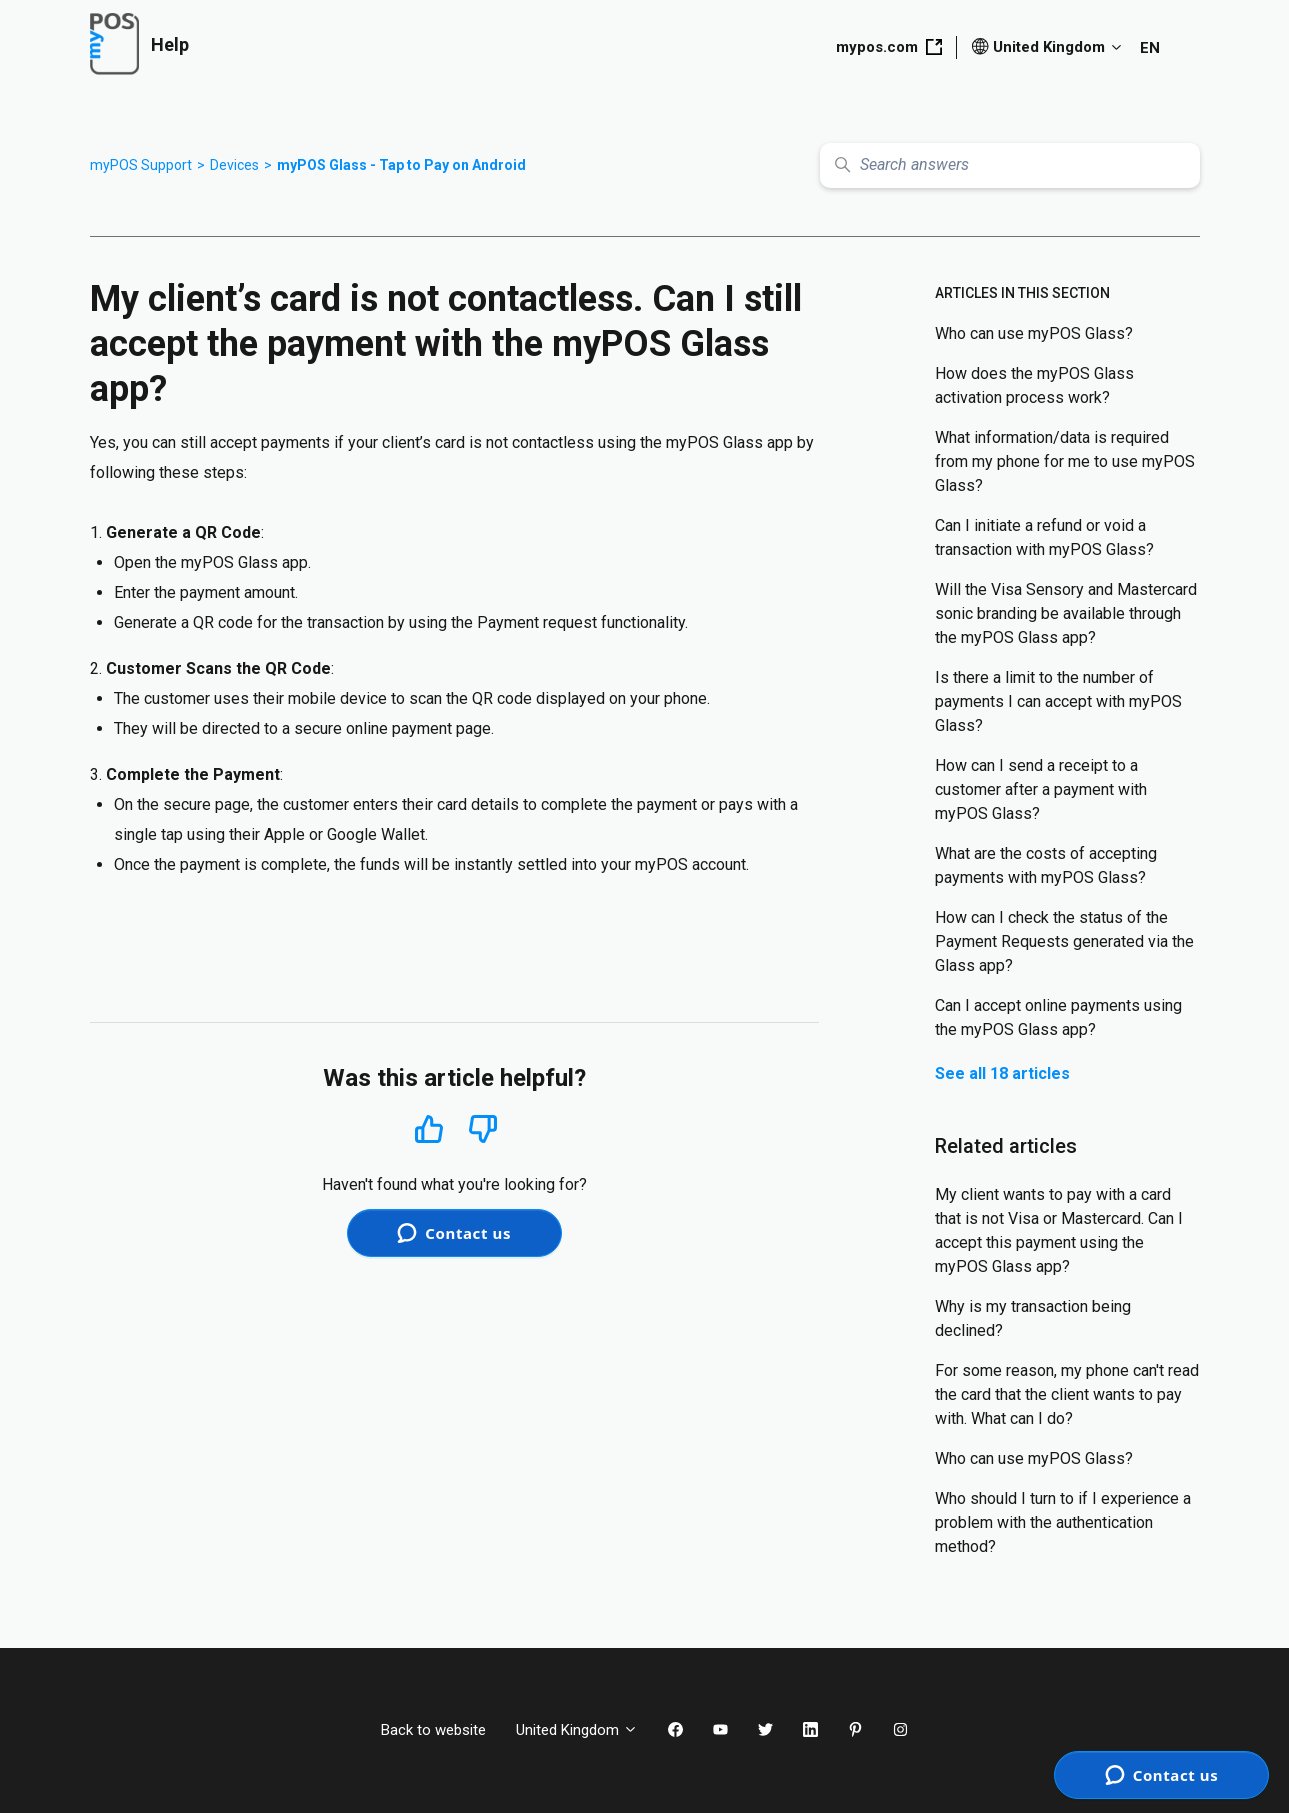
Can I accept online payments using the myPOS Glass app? (1058, 1017)
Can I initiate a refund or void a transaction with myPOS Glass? (1044, 537)
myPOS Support (141, 165)
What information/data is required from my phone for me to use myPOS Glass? (1065, 461)
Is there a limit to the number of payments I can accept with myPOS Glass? (1058, 701)
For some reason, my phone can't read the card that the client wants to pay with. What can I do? (1067, 1394)
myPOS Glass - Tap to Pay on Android (401, 165)
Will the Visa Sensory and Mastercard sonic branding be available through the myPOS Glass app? (1066, 613)
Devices (234, 165)
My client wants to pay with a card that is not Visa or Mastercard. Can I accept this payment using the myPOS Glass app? (1059, 1230)
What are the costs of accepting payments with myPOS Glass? (1046, 865)
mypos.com (889, 47)
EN (1150, 48)
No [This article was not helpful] (483, 1129)
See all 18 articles (1002, 1073)
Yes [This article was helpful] (429, 1128)
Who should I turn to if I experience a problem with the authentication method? (1063, 1522)
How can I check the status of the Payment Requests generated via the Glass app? (1064, 941)
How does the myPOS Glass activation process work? (1034, 385)
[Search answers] (1010, 165)
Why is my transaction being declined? (1033, 1318)
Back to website (433, 1730)
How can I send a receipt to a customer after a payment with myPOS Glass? (1041, 789)
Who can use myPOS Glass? (1034, 333)
